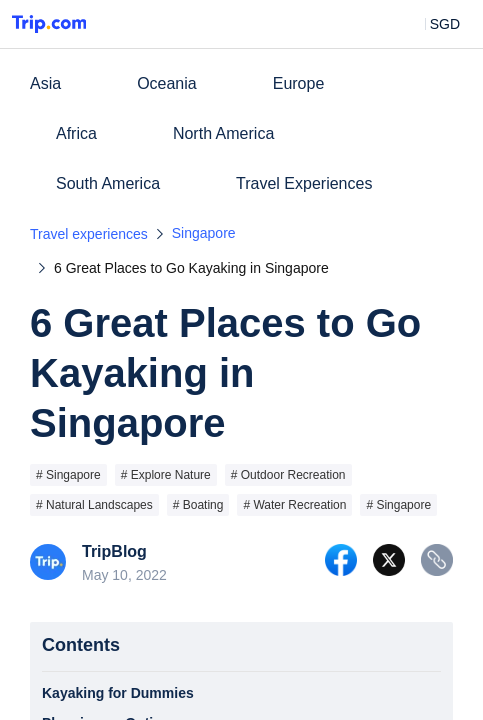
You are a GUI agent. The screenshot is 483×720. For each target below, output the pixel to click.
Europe (299, 83)
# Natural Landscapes (94, 505)
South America (108, 183)
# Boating (198, 505)
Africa (76, 133)
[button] (430, 24)
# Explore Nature (166, 475)
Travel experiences (89, 234)
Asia (45, 83)
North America (223, 133)
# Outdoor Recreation (288, 475)
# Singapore (68, 475)
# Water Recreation (294, 505)
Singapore (204, 233)
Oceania (167, 83)
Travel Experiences (304, 183)
